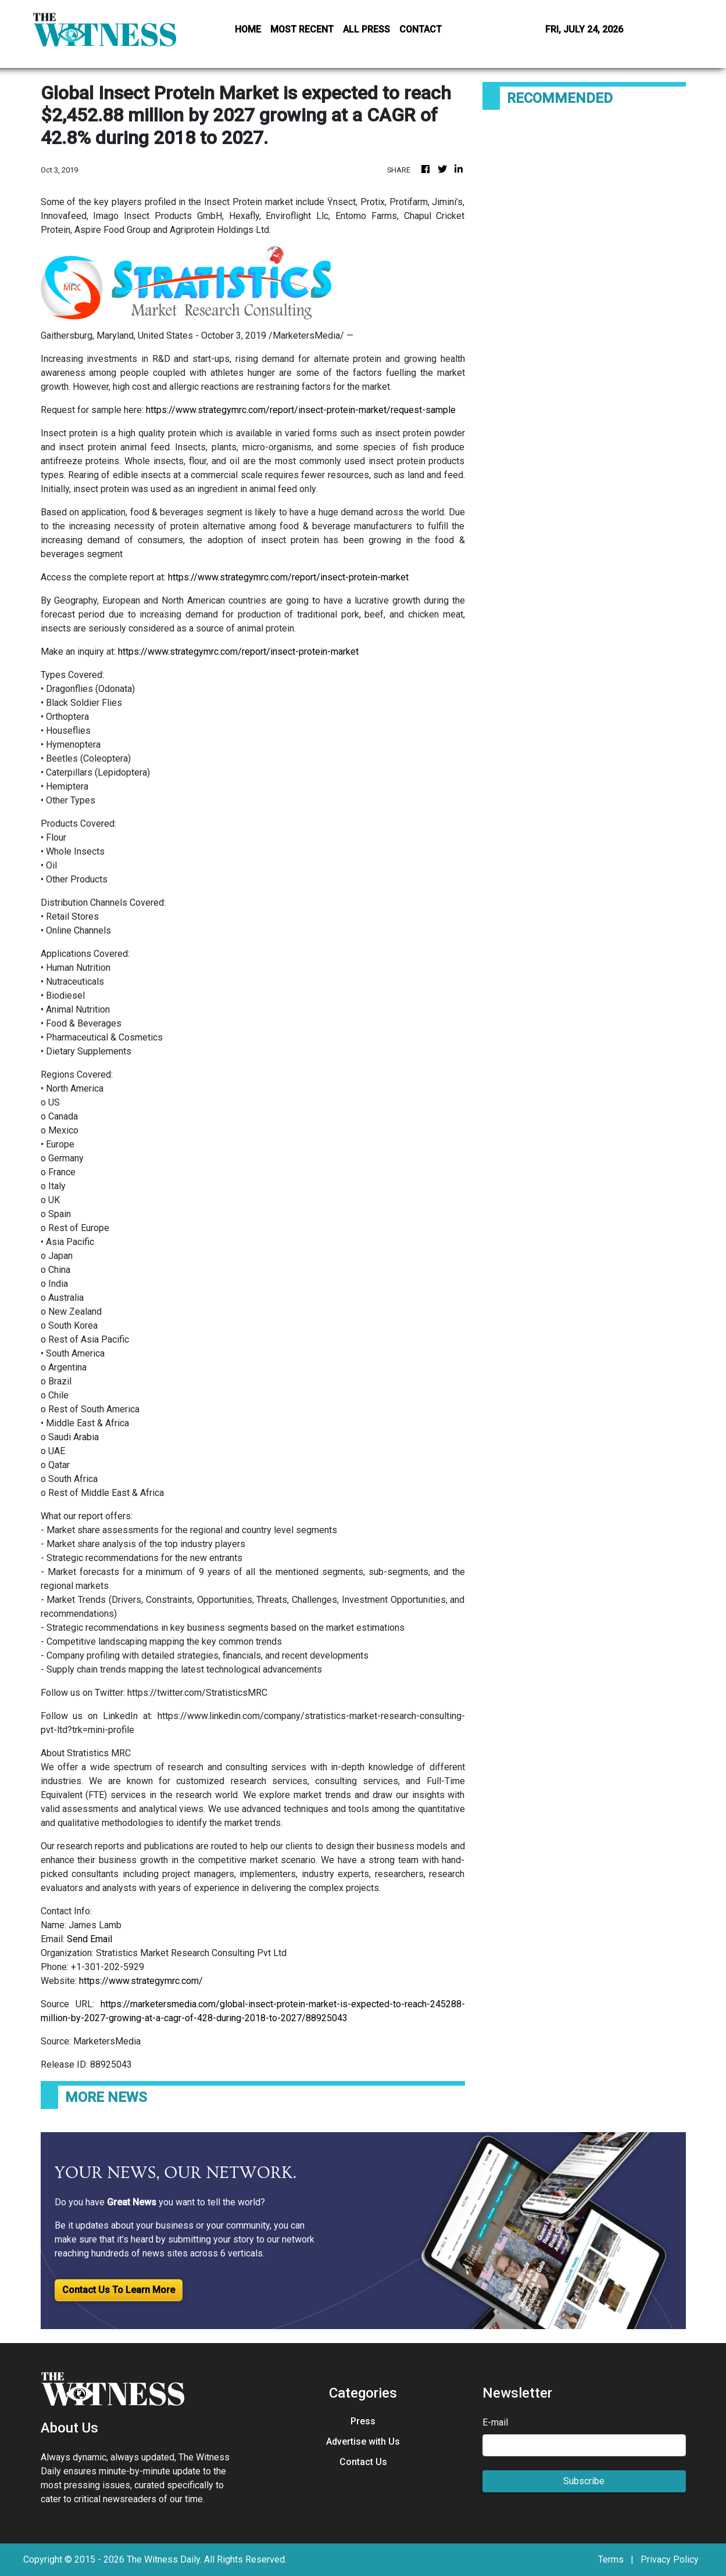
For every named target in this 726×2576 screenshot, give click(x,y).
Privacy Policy (670, 2559)
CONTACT (420, 29)
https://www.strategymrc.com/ (141, 1980)
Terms (611, 2559)
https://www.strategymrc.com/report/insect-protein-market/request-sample (301, 409)
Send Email (89, 1938)
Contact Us (363, 2461)
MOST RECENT (302, 29)
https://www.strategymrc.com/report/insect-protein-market (288, 577)
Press (363, 2421)
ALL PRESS (366, 29)
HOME (248, 29)
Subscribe (584, 2481)
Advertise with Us (363, 2441)
